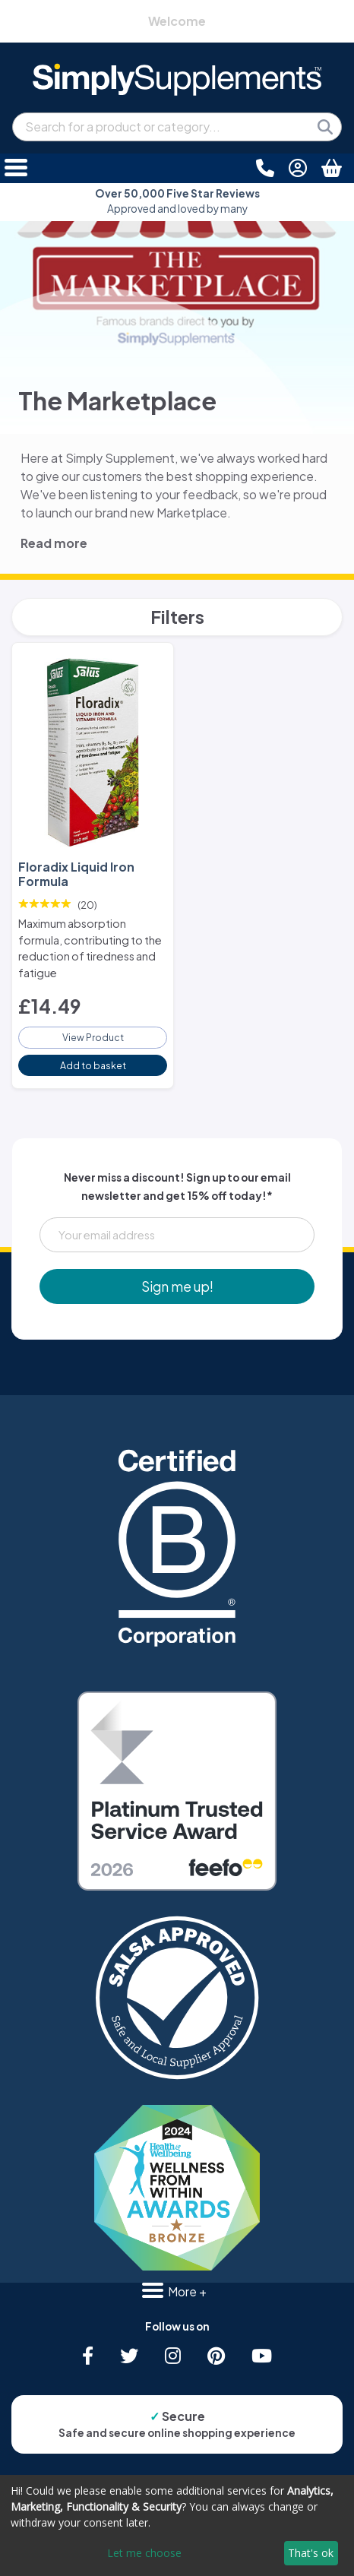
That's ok (310, 2553)
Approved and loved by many (177, 201)
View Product (93, 1037)
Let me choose (144, 2553)
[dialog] (177, 2525)
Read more (54, 543)
